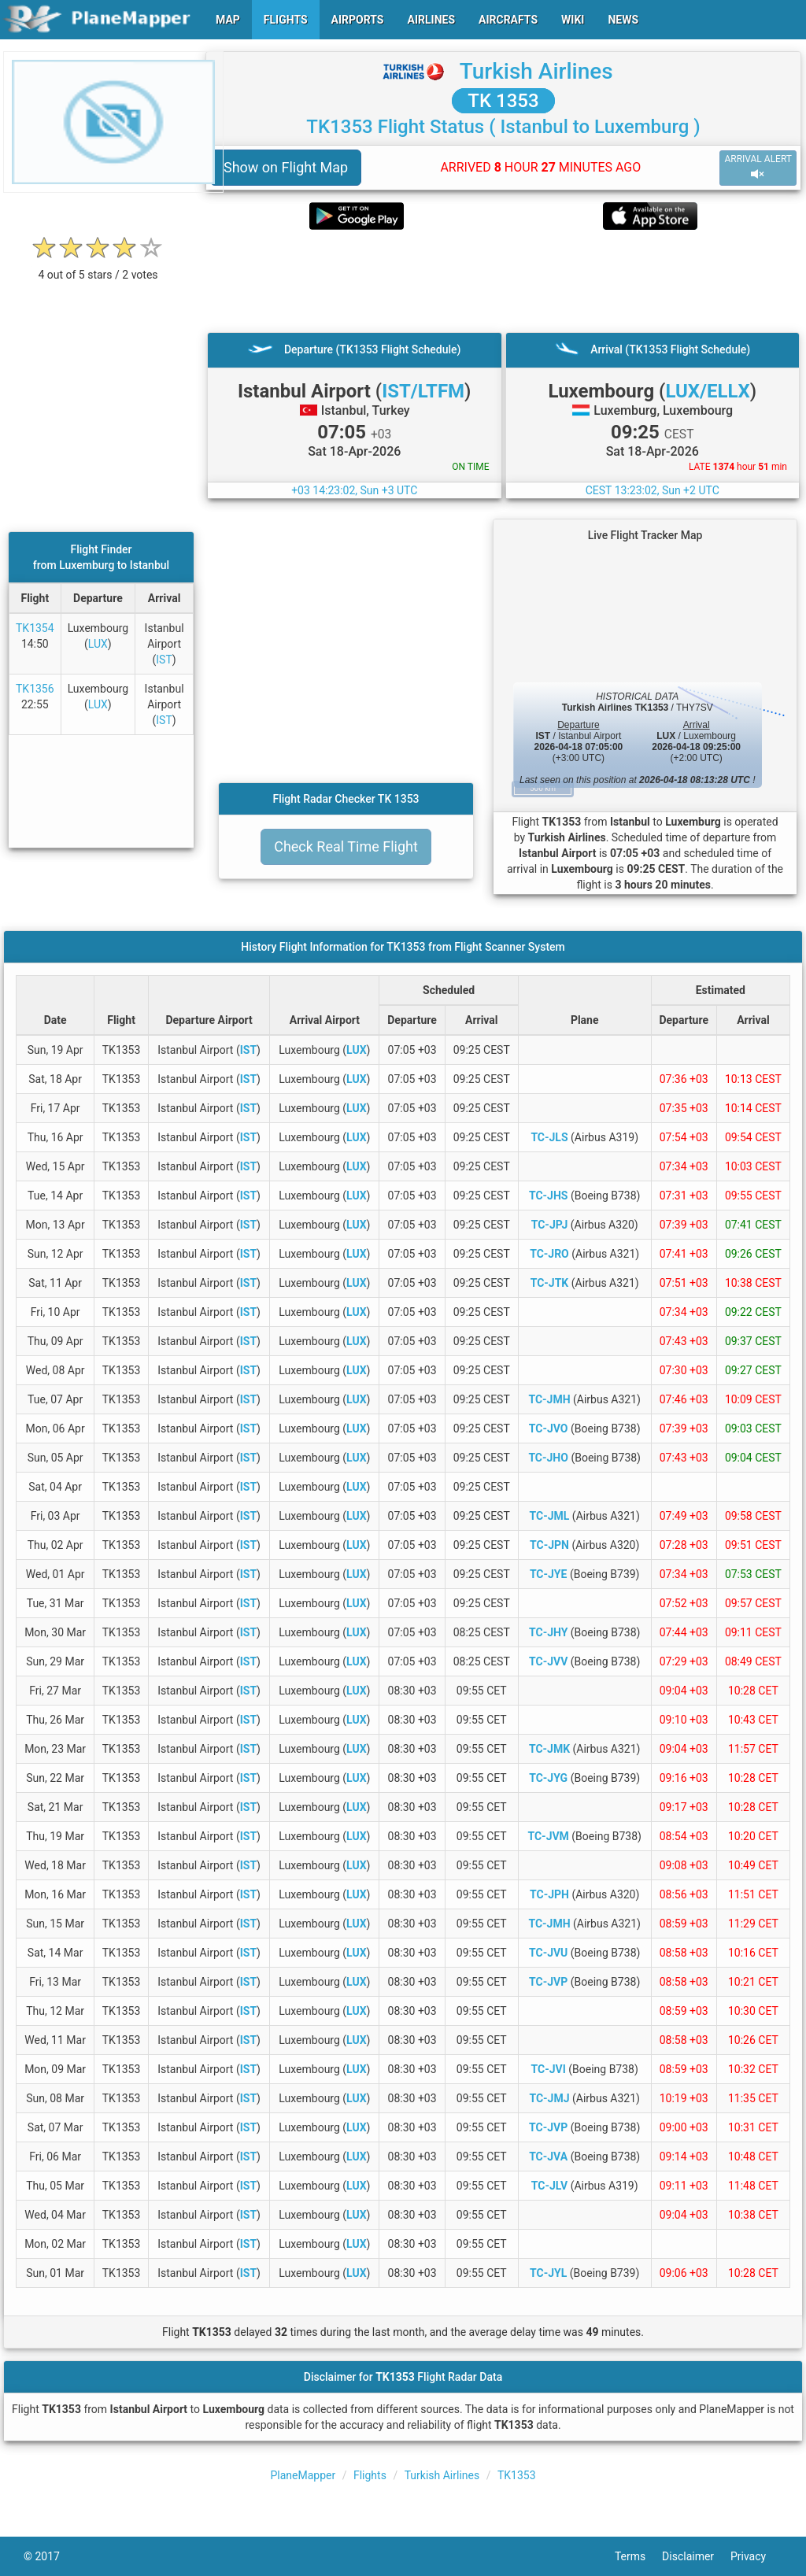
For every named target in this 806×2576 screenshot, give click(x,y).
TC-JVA (548, 2156)
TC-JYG (548, 1778)
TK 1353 (503, 101)
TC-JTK (550, 1283)
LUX (98, 644)
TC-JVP (548, 1981)
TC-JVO (548, 1428)
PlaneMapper (302, 2475)
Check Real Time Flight (346, 846)
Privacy (756, 2556)
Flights (369, 2475)
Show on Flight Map (286, 167)
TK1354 (35, 628)
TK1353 (516, 2475)
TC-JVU (548, 1952)
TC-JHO (548, 1457)
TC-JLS (549, 1137)
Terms (638, 2556)
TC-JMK (549, 1749)
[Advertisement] (503, 281)
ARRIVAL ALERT (758, 167)
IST (164, 659)
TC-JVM (547, 1836)
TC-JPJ (549, 1224)
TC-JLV (549, 2185)
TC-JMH (549, 1399)
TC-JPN (549, 1545)
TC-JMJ (549, 2098)
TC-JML (550, 1516)
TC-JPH (549, 1894)
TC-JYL (548, 2273)
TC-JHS (548, 1195)
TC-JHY (548, 1632)
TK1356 (35, 688)
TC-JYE (549, 1574)
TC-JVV (548, 1661)
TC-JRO (549, 1253)
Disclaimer (696, 2556)
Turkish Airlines (536, 71)
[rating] (98, 266)
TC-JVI (548, 2069)
